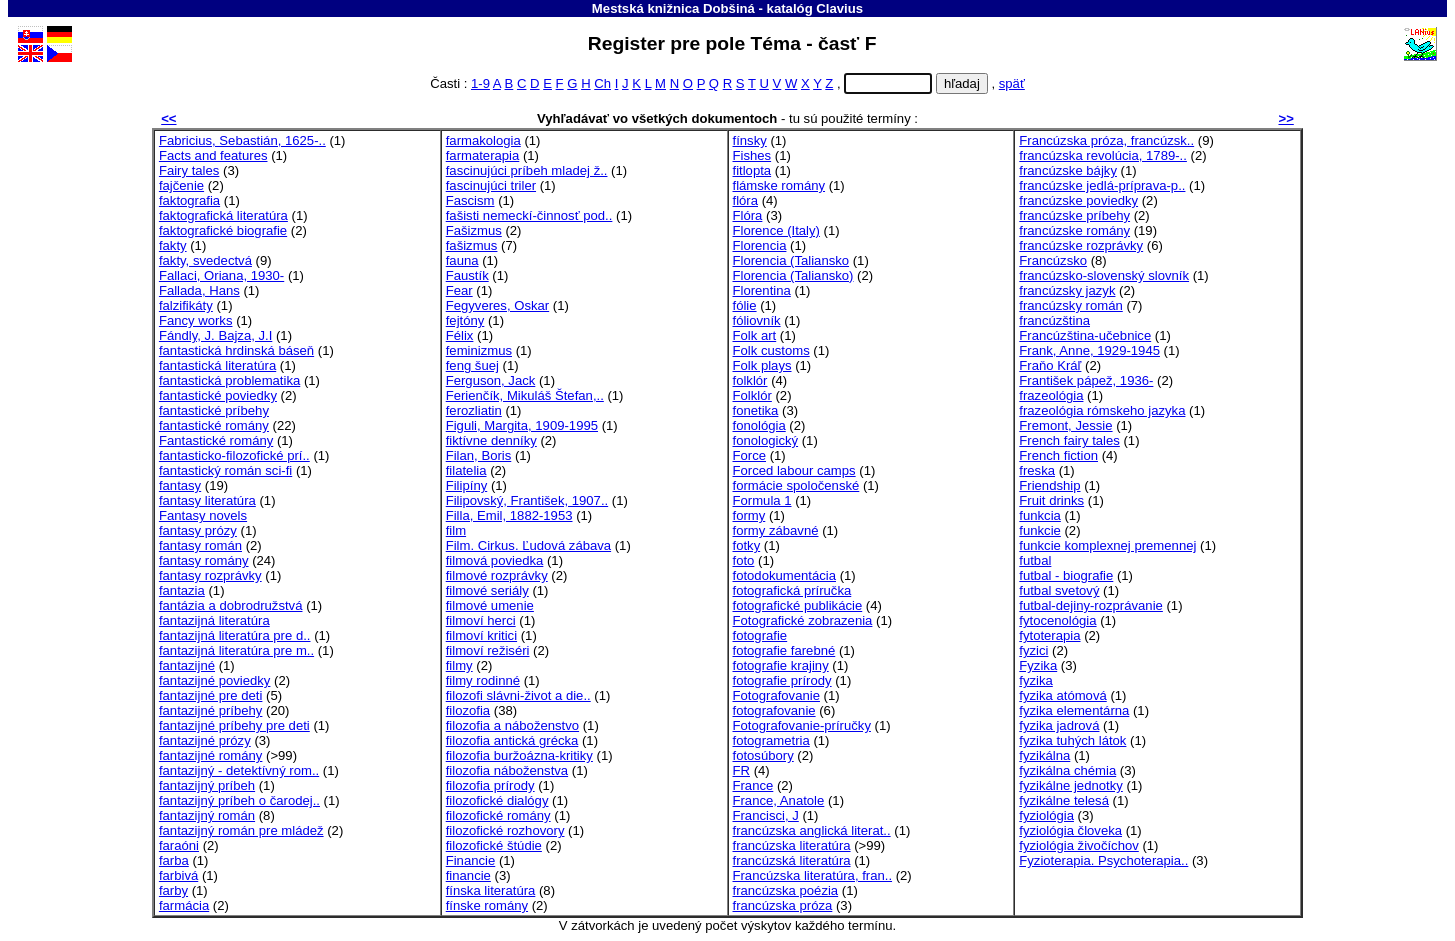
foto (744, 560)
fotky (747, 545)
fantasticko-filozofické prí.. (234, 455)
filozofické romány (498, 815)
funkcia (1040, 515)
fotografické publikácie (798, 605)
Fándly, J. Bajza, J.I (215, 335)
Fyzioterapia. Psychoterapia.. (1103, 860)
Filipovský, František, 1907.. (527, 500)
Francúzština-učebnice (1085, 335)
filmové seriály (487, 590)
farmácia (184, 905)
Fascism (470, 200)
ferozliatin (474, 410)
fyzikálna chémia (1067, 770)
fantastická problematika (229, 380)
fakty (173, 245)
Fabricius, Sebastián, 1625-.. (242, 140)
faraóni (179, 845)
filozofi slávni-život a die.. (518, 695)
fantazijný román (207, 815)
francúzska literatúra (792, 845)
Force (750, 455)
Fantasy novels (203, 515)
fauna (462, 260)
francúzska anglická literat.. (812, 830)
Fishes (752, 155)
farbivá (178, 875)
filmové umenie (490, 605)
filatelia (466, 470)
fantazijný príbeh (207, 785)
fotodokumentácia (785, 575)
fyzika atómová (1062, 695)
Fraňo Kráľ (1050, 365)
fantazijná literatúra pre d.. (235, 635)
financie (468, 875)
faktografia (189, 200)
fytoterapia (1049, 635)
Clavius (839, 8)
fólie (745, 305)
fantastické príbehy (214, 410)
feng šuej (472, 365)
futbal (1035, 560)
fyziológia (1046, 815)
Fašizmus (474, 230)
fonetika (756, 410)
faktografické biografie (223, 230)
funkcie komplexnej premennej (1107, 545)
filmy (459, 665)
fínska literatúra (491, 890)
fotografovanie (774, 710)
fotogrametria (771, 740)
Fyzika (1038, 665)
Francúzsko (1053, 260)
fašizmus (472, 245)
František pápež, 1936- (1086, 380)
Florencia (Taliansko (791, 260)
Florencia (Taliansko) (793, 275)
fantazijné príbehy (211, 710)
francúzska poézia (786, 890)
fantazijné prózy (205, 740)
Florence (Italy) (776, 230)
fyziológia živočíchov (1079, 845)
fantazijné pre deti (211, 695)
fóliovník (757, 320)
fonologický (766, 440)
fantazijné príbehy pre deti (234, 725)
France (753, 785)
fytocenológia (1057, 620)
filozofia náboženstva (507, 770)
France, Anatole (779, 800)
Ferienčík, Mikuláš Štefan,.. (525, 395)
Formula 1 (762, 500)
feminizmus (479, 350)
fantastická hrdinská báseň (236, 350)
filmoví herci (481, 620)
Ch (602, 83)
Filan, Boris (479, 455)
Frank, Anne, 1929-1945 (1089, 350)
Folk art (755, 335)
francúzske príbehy (1074, 215)
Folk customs (771, 350)
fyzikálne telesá (1064, 800)
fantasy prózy (198, 530)
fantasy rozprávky (210, 575)
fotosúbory (763, 755)
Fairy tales (189, 170)
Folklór (752, 395)
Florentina (762, 290)
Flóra (748, 215)
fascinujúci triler (491, 185)
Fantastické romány (216, 440)
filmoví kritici (481, 635)
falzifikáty (186, 305)
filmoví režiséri (488, 650)
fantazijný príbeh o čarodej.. (239, 800)
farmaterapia (483, 155)
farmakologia (483, 140)
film (456, 530)
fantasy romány (204, 560)
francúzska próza (783, 905)
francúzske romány (1074, 230)
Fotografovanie (776, 695)
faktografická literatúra (223, 215)
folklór (750, 380)
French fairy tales (1069, 440)
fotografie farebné (784, 650)
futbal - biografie (1066, 575)
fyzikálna (1044, 755)
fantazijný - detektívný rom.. (239, 770)
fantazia (182, 590)
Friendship (1049, 485)
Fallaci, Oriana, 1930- (221, 275)
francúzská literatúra (792, 860)
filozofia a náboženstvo (512, 725)
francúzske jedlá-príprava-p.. (1102, 185)
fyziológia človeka (1070, 830)
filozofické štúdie (494, 845)
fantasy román (200, 545)
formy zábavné (776, 530)
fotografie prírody (782, 680)
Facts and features (213, 155)
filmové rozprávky (497, 575)
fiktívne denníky (491, 440)
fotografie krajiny (781, 665)
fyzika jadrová (1059, 725)
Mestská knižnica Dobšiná (673, 8)
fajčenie (181, 185)
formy (749, 515)
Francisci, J (766, 815)
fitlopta (752, 170)
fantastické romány (214, 425)
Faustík (467, 275)
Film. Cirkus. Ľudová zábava (528, 545)
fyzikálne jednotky (1070, 785)
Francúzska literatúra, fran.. (813, 875)
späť (1012, 83)
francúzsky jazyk (1067, 290)
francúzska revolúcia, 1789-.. (1103, 155)
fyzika (1036, 680)
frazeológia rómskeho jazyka (1102, 410)
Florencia (760, 245)
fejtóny (465, 320)
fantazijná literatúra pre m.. (236, 650)
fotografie (760, 635)
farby (173, 890)
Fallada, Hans (199, 290)
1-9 (480, 83)
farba (174, 860)
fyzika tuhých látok (1072, 740)
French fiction (1058, 455)
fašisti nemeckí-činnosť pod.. (529, 215)
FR (741, 770)
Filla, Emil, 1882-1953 (509, 515)
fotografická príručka (792, 590)
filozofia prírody (490, 785)
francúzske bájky (1068, 170)
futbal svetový (1059, 590)
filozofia (468, 710)
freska (1037, 470)
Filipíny (467, 485)
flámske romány (779, 185)
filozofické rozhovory (505, 830)
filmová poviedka (495, 560)
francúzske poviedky (1078, 200)
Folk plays (762, 365)
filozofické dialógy (497, 800)
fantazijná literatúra (214, 620)
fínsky (750, 140)
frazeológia (1051, 395)
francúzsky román (1070, 305)
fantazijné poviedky (215, 680)
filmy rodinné (483, 680)
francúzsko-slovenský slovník (1104, 275)
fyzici (1033, 650)
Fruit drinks (1051, 500)
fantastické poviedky (218, 395)
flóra (746, 200)
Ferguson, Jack (491, 380)
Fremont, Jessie (1065, 425)
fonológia (759, 425)
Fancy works (196, 320)
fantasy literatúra (207, 500)
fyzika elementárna (1074, 710)
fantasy (180, 485)
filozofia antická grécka (512, 740)
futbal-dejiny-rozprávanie (1091, 605)
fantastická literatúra (217, 365)
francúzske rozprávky (1081, 245)
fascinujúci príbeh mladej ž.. (527, 170)
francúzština (1054, 320)
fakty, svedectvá (205, 260)
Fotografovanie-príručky (802, 725)
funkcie (1040, 530)
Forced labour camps (794, 470)
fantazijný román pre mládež (241, 830)
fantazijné (187, 665)
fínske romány (487, 905)
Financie (471, 860)
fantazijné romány (210, 755)
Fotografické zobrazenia (803, 620)
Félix (460, 335)
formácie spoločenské (796, 485)
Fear (459, 290)
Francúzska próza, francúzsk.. (1106, 140)
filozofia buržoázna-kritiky (519, 755)
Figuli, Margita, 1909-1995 (522, 425)
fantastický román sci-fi (225, 470)
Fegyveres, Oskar (497, 305)
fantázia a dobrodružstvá (231, 605)
